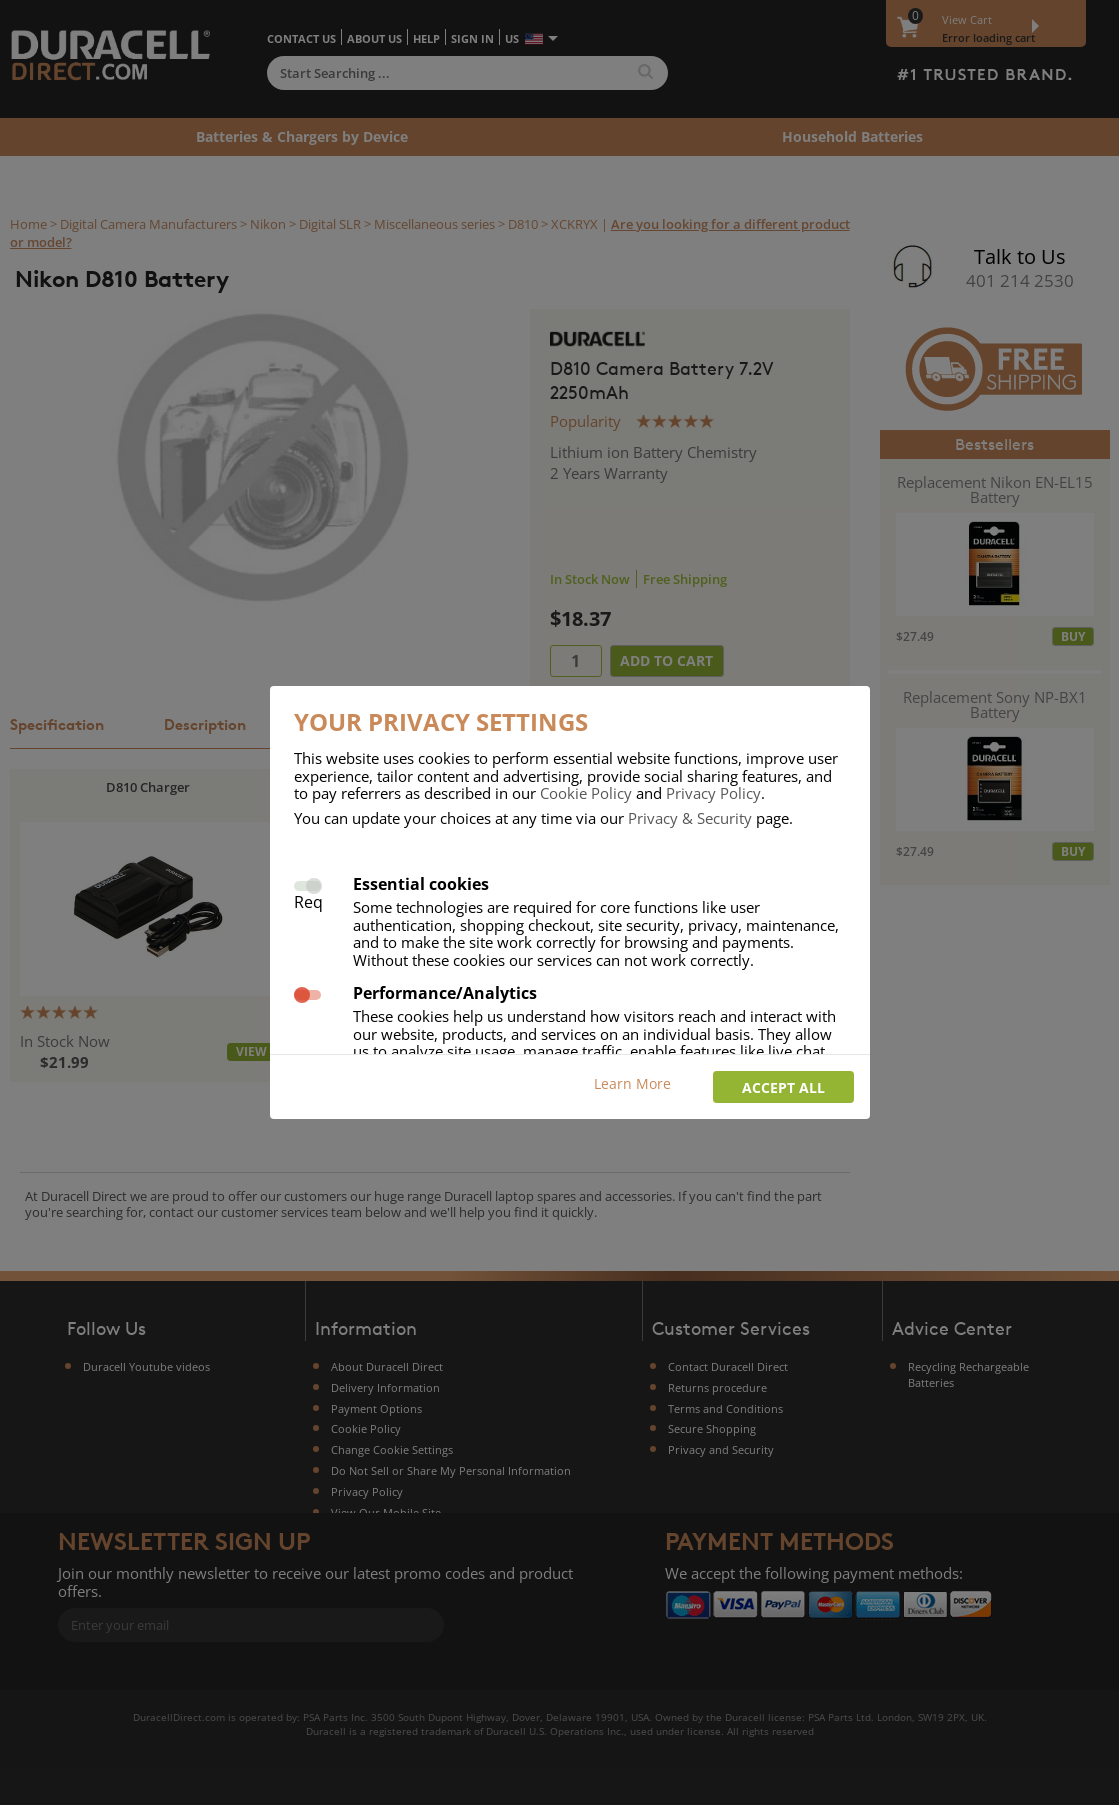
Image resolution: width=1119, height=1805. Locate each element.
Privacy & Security (690, 818)
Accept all (783, 1087)
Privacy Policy (713, 793)
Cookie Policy (586, 793)
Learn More (632, 1083)
